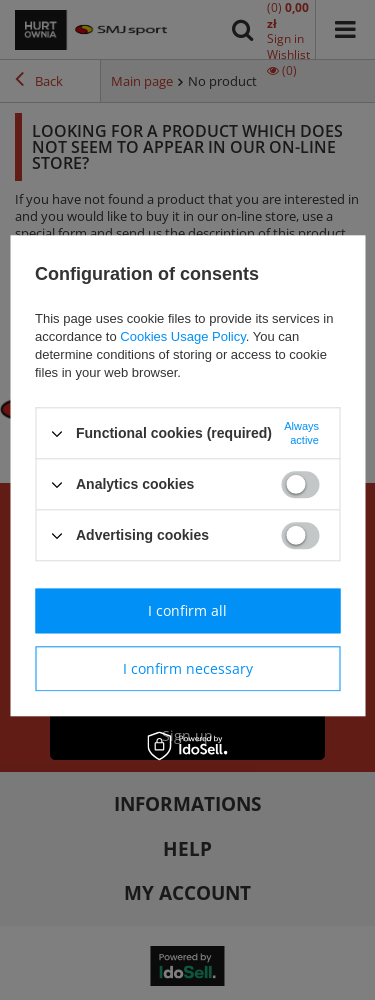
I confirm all (187, 610)
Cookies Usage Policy (182, 336)
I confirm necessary (188, 668)
